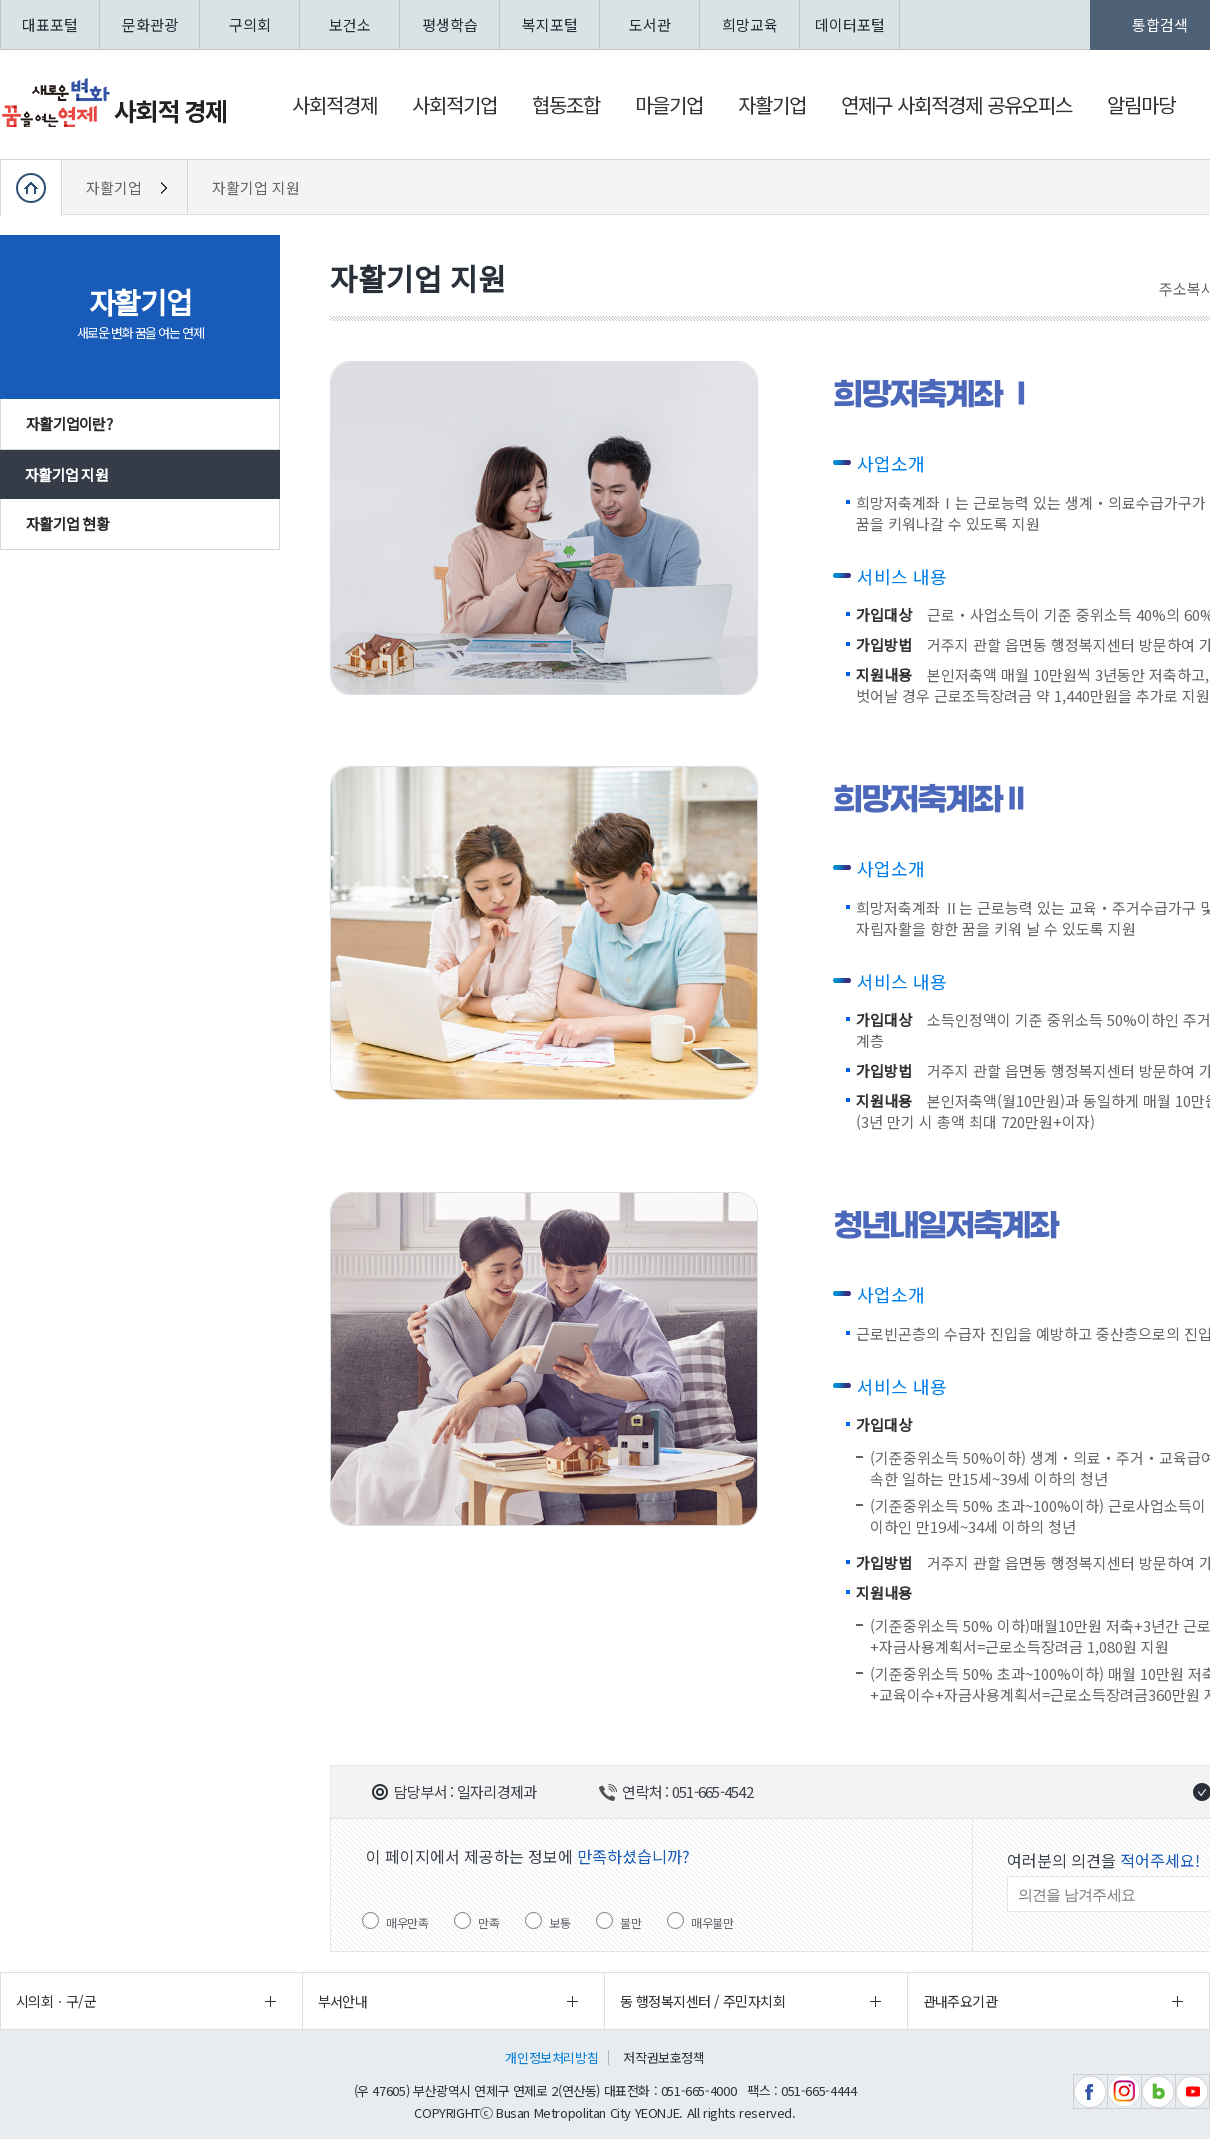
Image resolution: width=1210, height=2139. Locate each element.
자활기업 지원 (256, 187)
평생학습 (450, 24)
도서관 (650, 24)
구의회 (250, 24)
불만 (630, 1922)
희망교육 (750, 24)
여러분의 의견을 (1103, 1860)
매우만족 (407, 1922)
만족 (488, 1922)
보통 (559, 1922)
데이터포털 (850, 24)
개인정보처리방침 (551, 2057)
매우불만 (712, 1922)
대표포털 (50, 24)
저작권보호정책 (663, 2057)
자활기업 (116, 187)
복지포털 (550, 24)
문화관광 (150, 24)
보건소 (350, 24)
